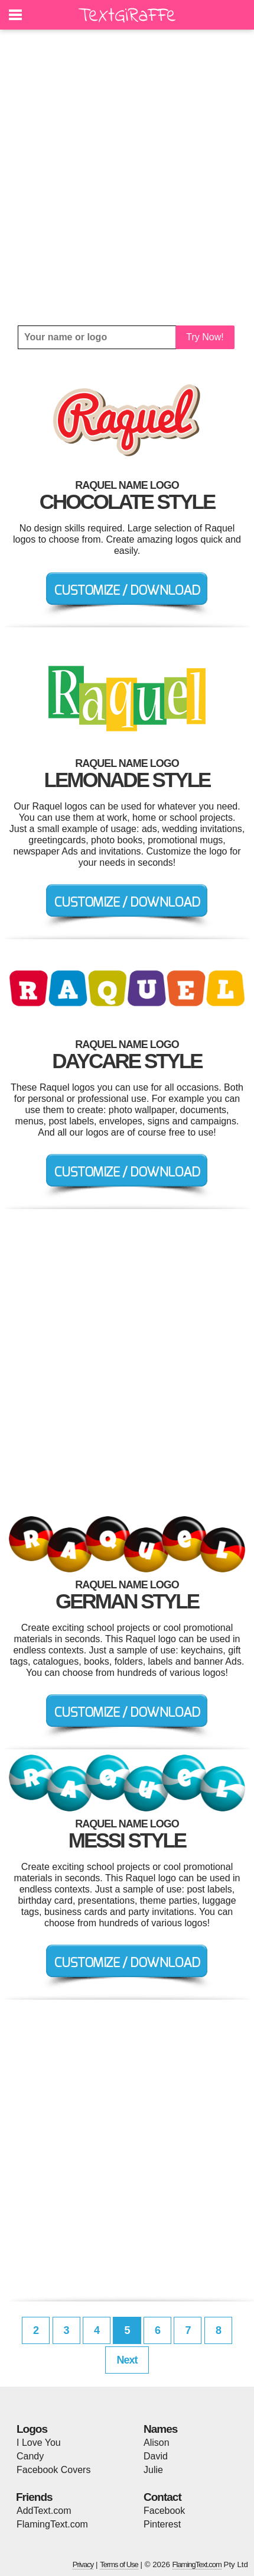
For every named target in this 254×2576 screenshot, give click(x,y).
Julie (153, 2470)
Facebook (164, 2511)
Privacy (83, 2564)
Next (126, 2360)
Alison (157, 2443)
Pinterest (162, 2524)
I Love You (39, 2443)
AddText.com (44, 2511)
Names (160, 2429)
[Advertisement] (127, 177)
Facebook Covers (53, 2470)
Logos (32, 2429)
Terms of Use (119, 2564)
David (156, 2456)
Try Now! (204, 337)
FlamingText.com (52, 2524)
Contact (162, 2497)
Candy (30, 2456)
